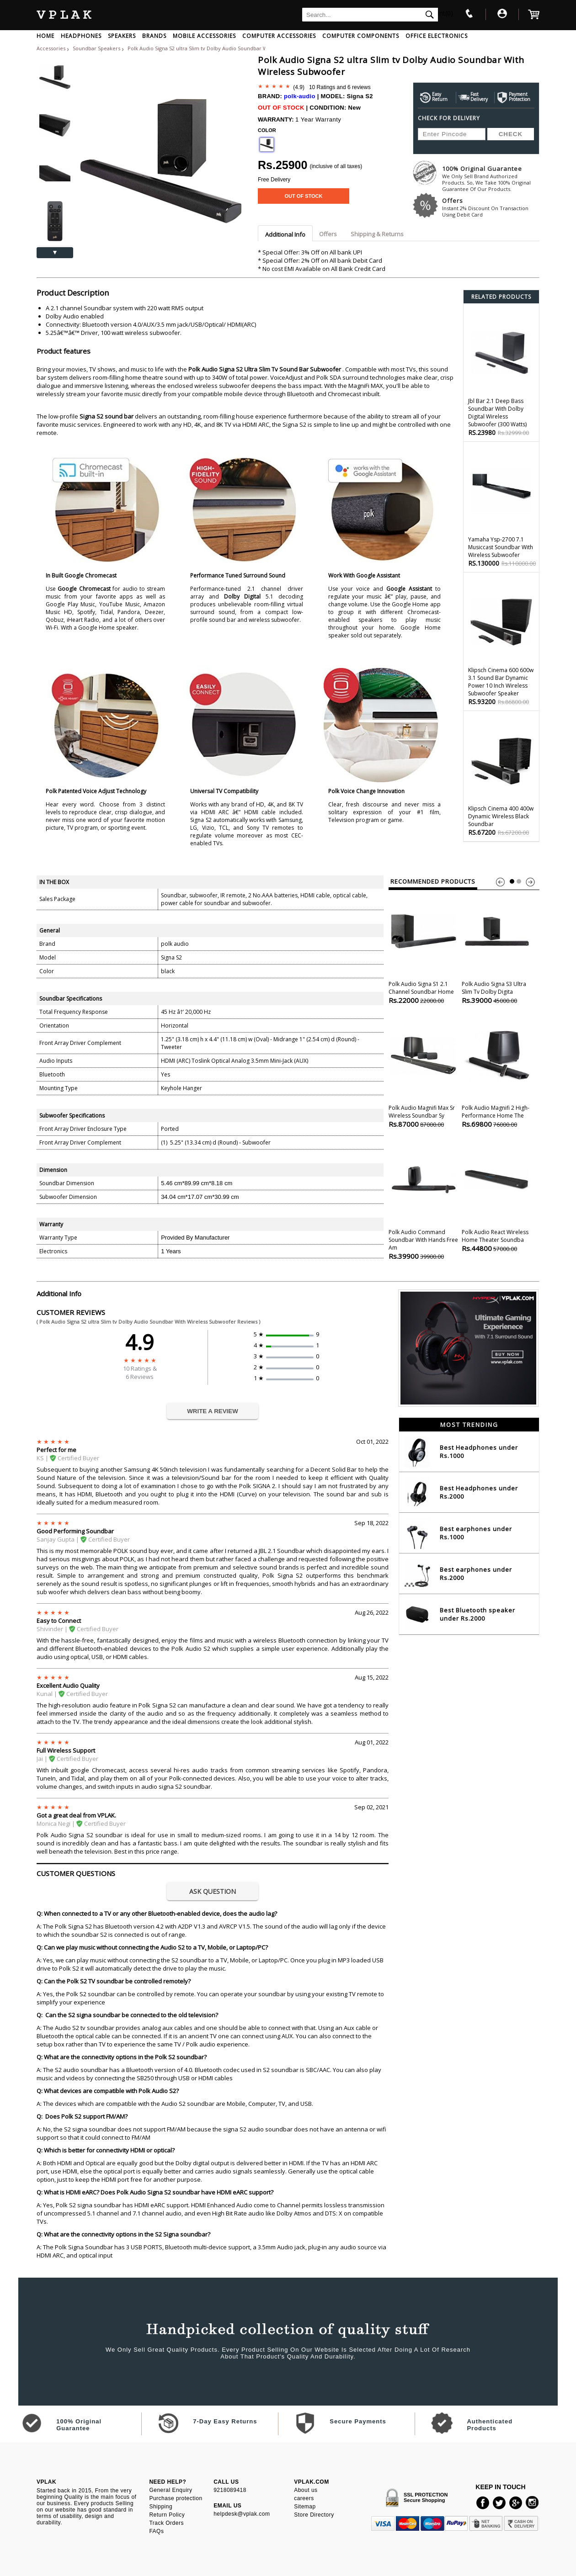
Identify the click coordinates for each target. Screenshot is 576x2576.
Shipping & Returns (377, 234)
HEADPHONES (81, 36)
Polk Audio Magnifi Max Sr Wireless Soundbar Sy (424, 1071)
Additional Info (285, 234)
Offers (490, 207)
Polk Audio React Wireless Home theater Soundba (497, 1195)
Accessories (51, 48)
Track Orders (166, 2523)
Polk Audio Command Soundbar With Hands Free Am (424, 1199)
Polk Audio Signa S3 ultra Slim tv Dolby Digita (497, 947)
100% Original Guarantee (490, 178)
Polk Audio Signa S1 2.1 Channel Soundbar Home (424, 947)
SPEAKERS (122, 36)
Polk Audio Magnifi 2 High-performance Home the (497, 1071)
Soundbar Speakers (97, 48)
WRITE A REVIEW (212, 1411)
